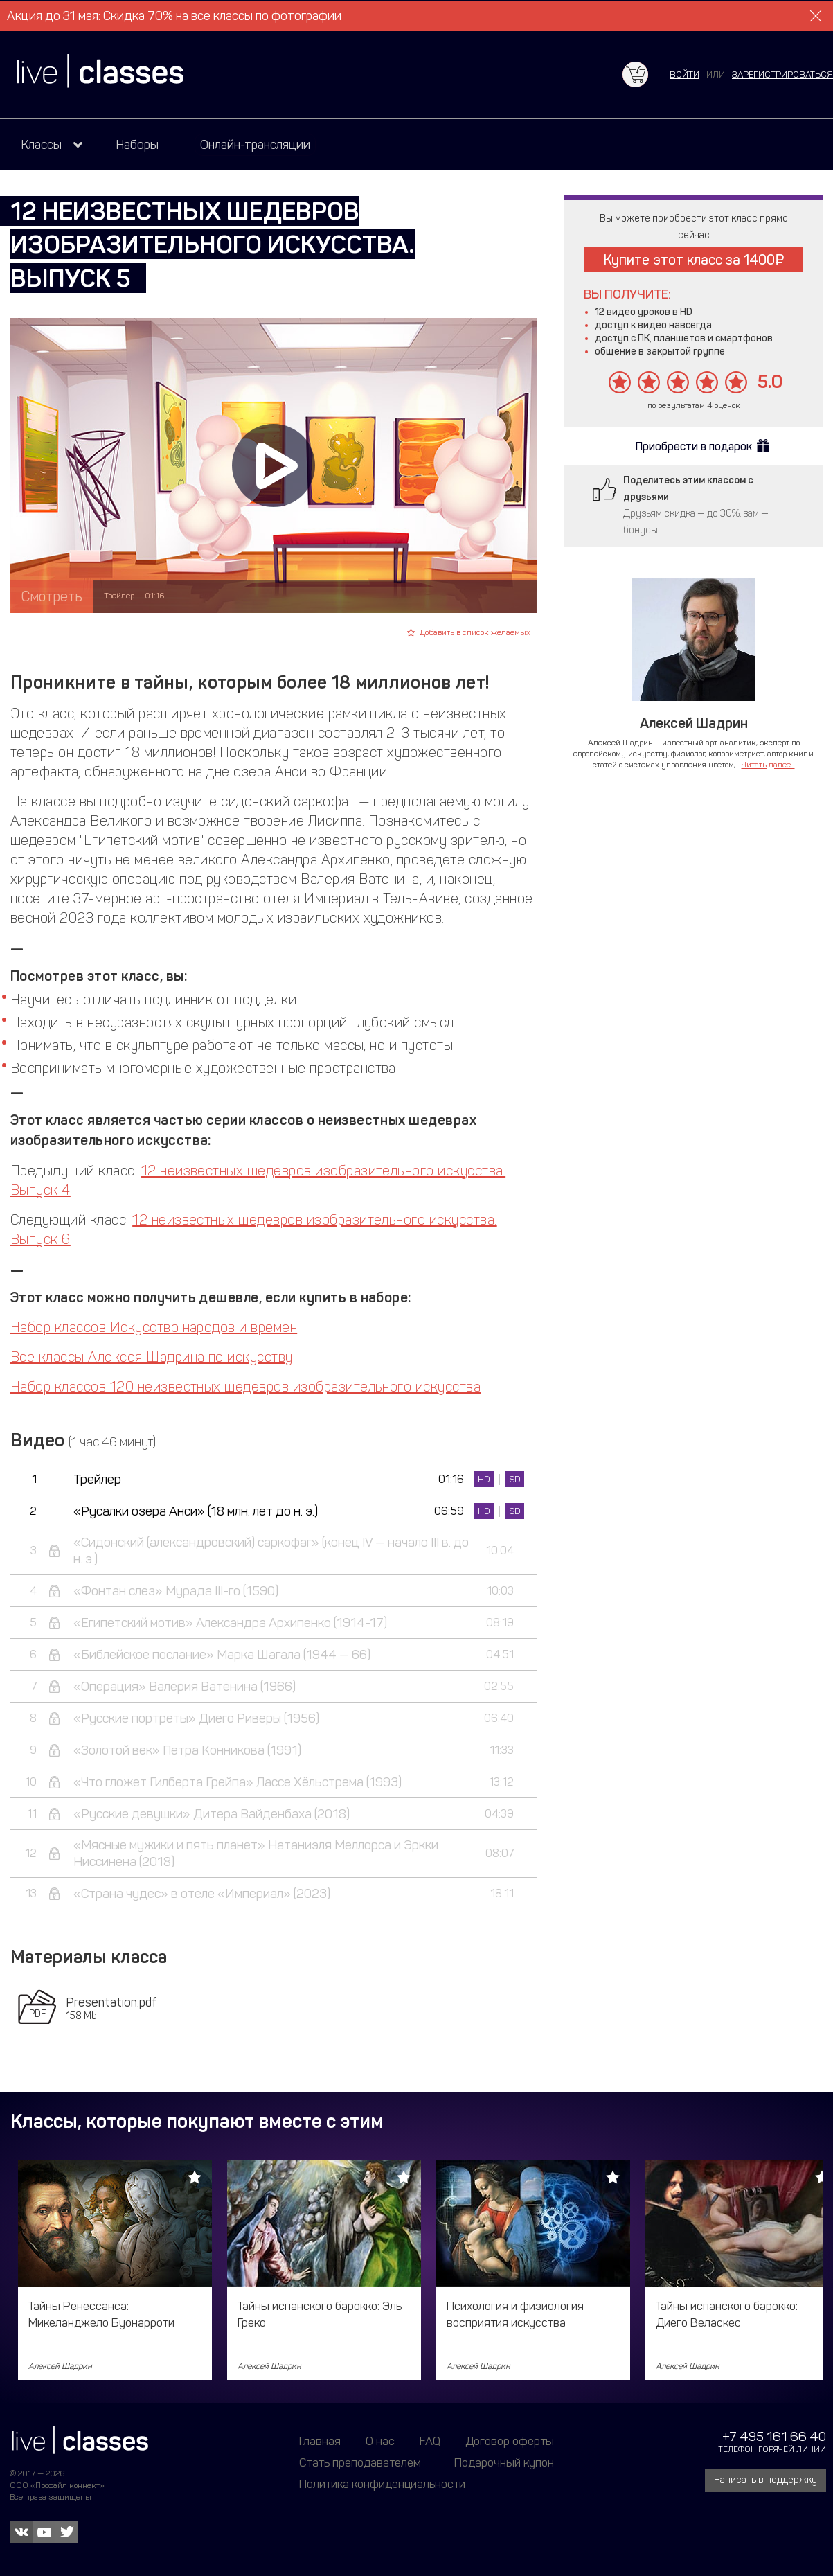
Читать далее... (768, 765)
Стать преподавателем (360, 2462)
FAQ (430, 2441)
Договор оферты (509, 2441)
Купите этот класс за (694, 259)
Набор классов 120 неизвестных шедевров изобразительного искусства (245, 1386)
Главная (320, 2441)
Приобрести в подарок (694, 446)
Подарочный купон (504, 2462)
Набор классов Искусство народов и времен (153, 1327)
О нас (380, 2441)
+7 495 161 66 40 (774, 2436)
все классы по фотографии (266, 16)
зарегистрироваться (782, 74)
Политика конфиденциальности (382, 2484)
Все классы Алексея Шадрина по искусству (151, 1357)
